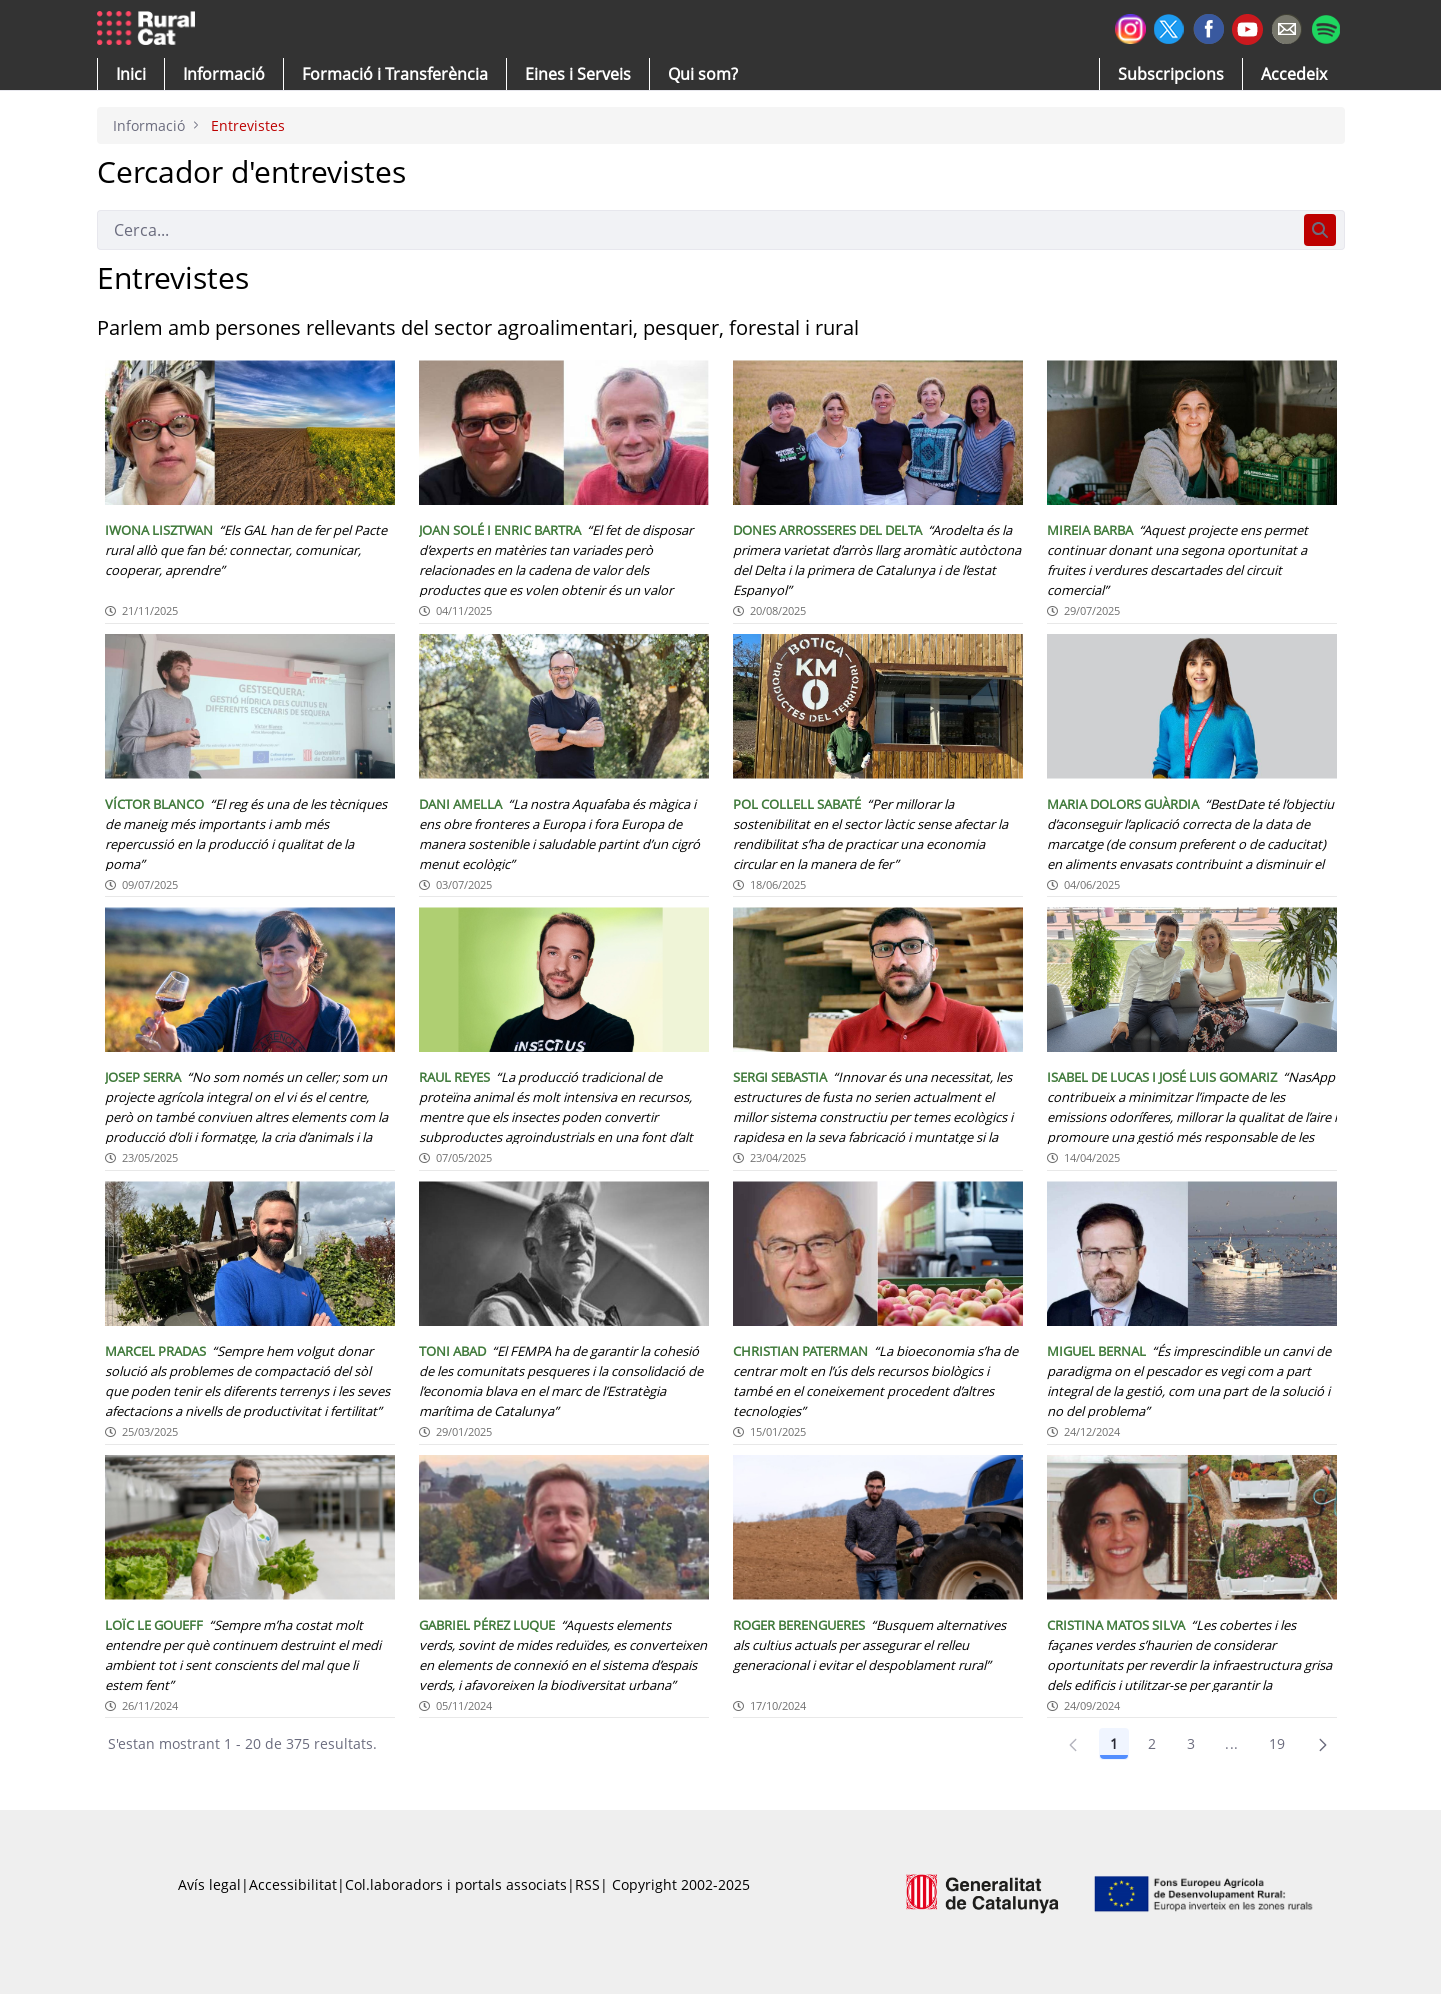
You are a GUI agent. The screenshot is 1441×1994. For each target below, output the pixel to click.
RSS (587, 1884)
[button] (131, 74)
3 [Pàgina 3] (1191, 1743)
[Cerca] (696, 230)
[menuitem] (395, 74)
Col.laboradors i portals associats (456, 1884)
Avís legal (209, 1884)
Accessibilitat (293, 1884)
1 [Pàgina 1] (1114, 1743)
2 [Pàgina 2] (1152, 1743)
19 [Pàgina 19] (1277, 1743)
